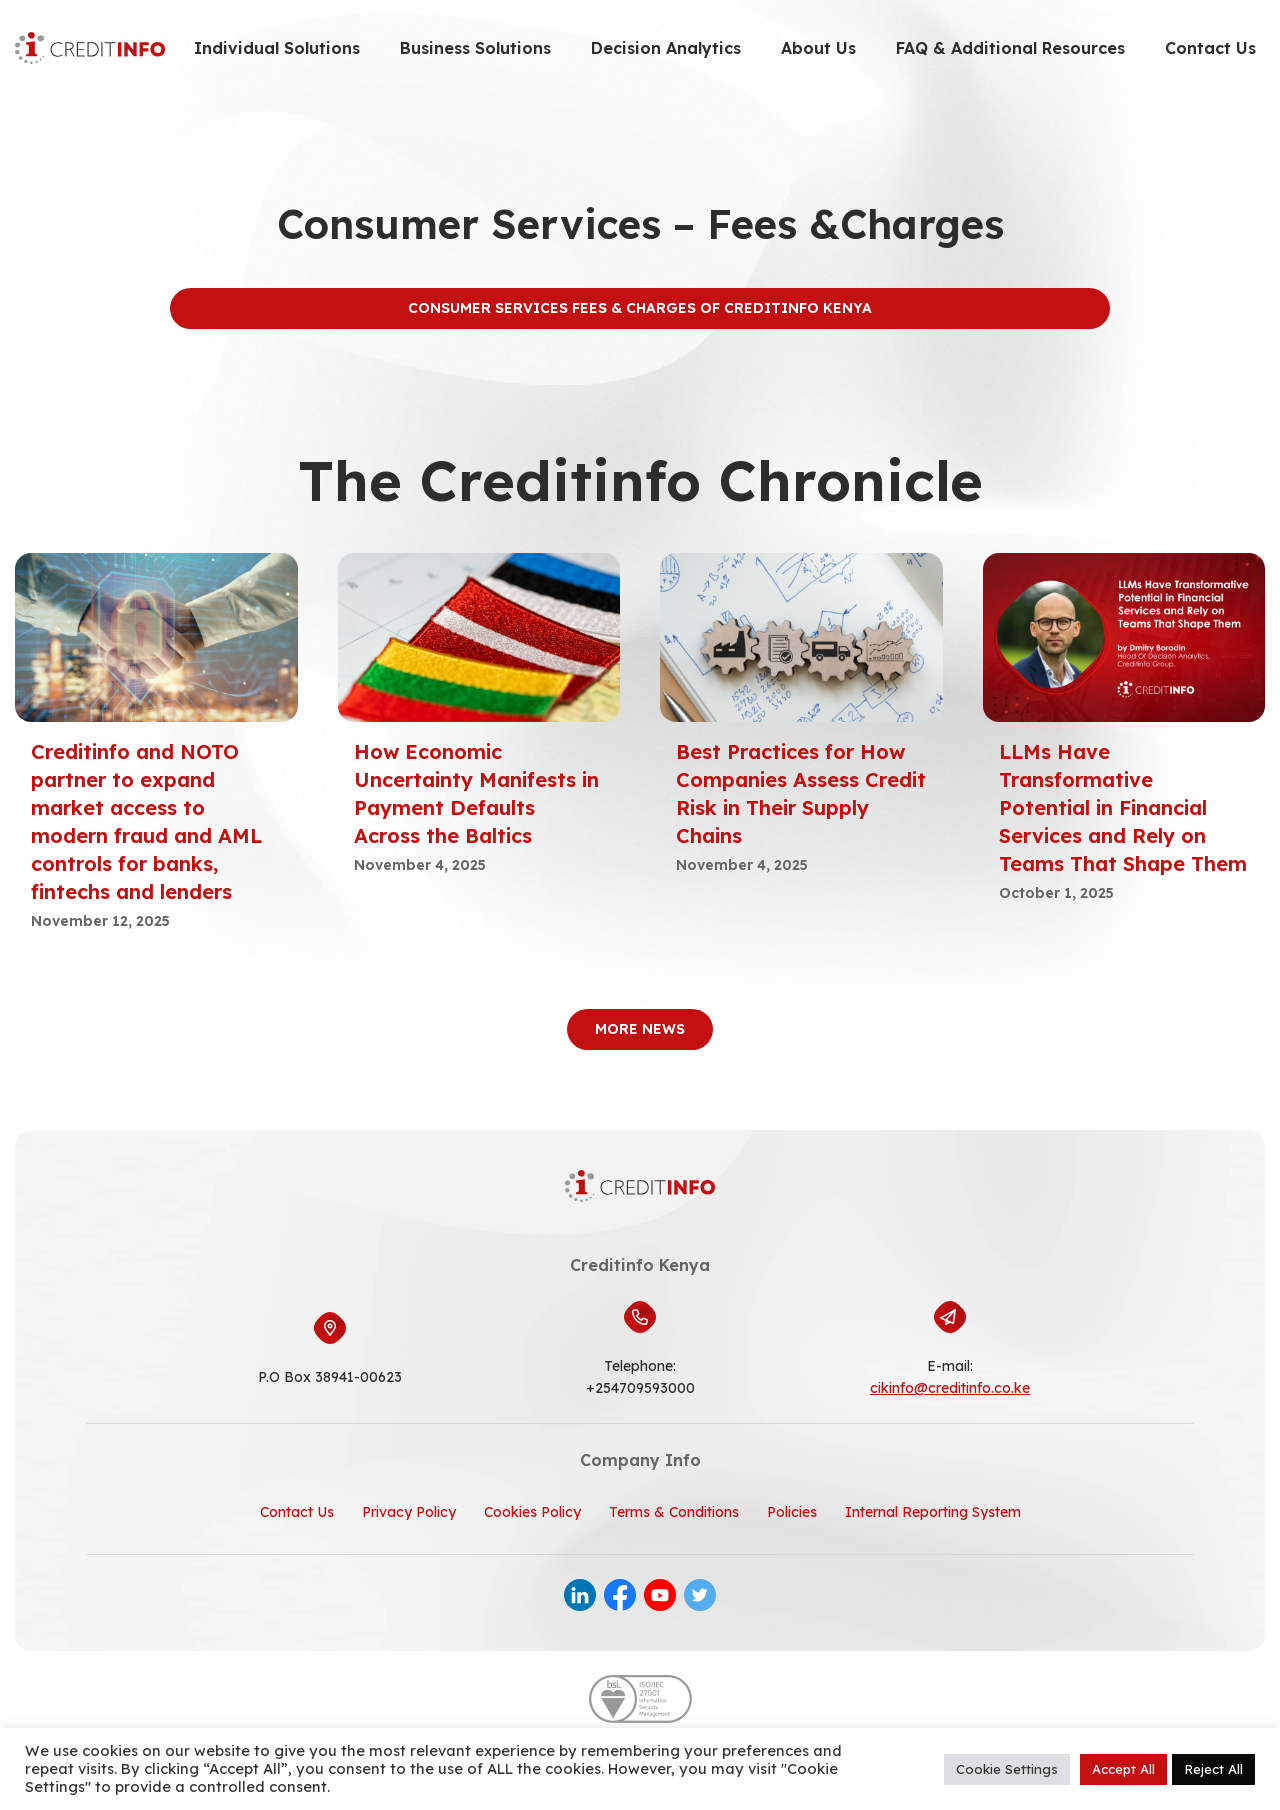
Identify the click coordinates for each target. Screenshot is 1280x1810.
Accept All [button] (1123, 1769)
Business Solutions (475, 48)
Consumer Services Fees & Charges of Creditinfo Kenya (640, 308)
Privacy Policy (409, 1512)
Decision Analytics (666, 48)
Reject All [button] (1213, 1769)
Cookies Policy (532, 1512)
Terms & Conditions (674, 1512)
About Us (818, 48)
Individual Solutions (277, 48)
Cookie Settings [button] (1007, 1769)
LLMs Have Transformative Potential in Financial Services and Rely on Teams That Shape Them (1123, 807)
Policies (792, 1512)
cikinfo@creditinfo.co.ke (950, 1388)
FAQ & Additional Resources (1010, 48)
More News (640, 1029)
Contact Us (1210, 48)
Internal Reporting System (933, 1512)
